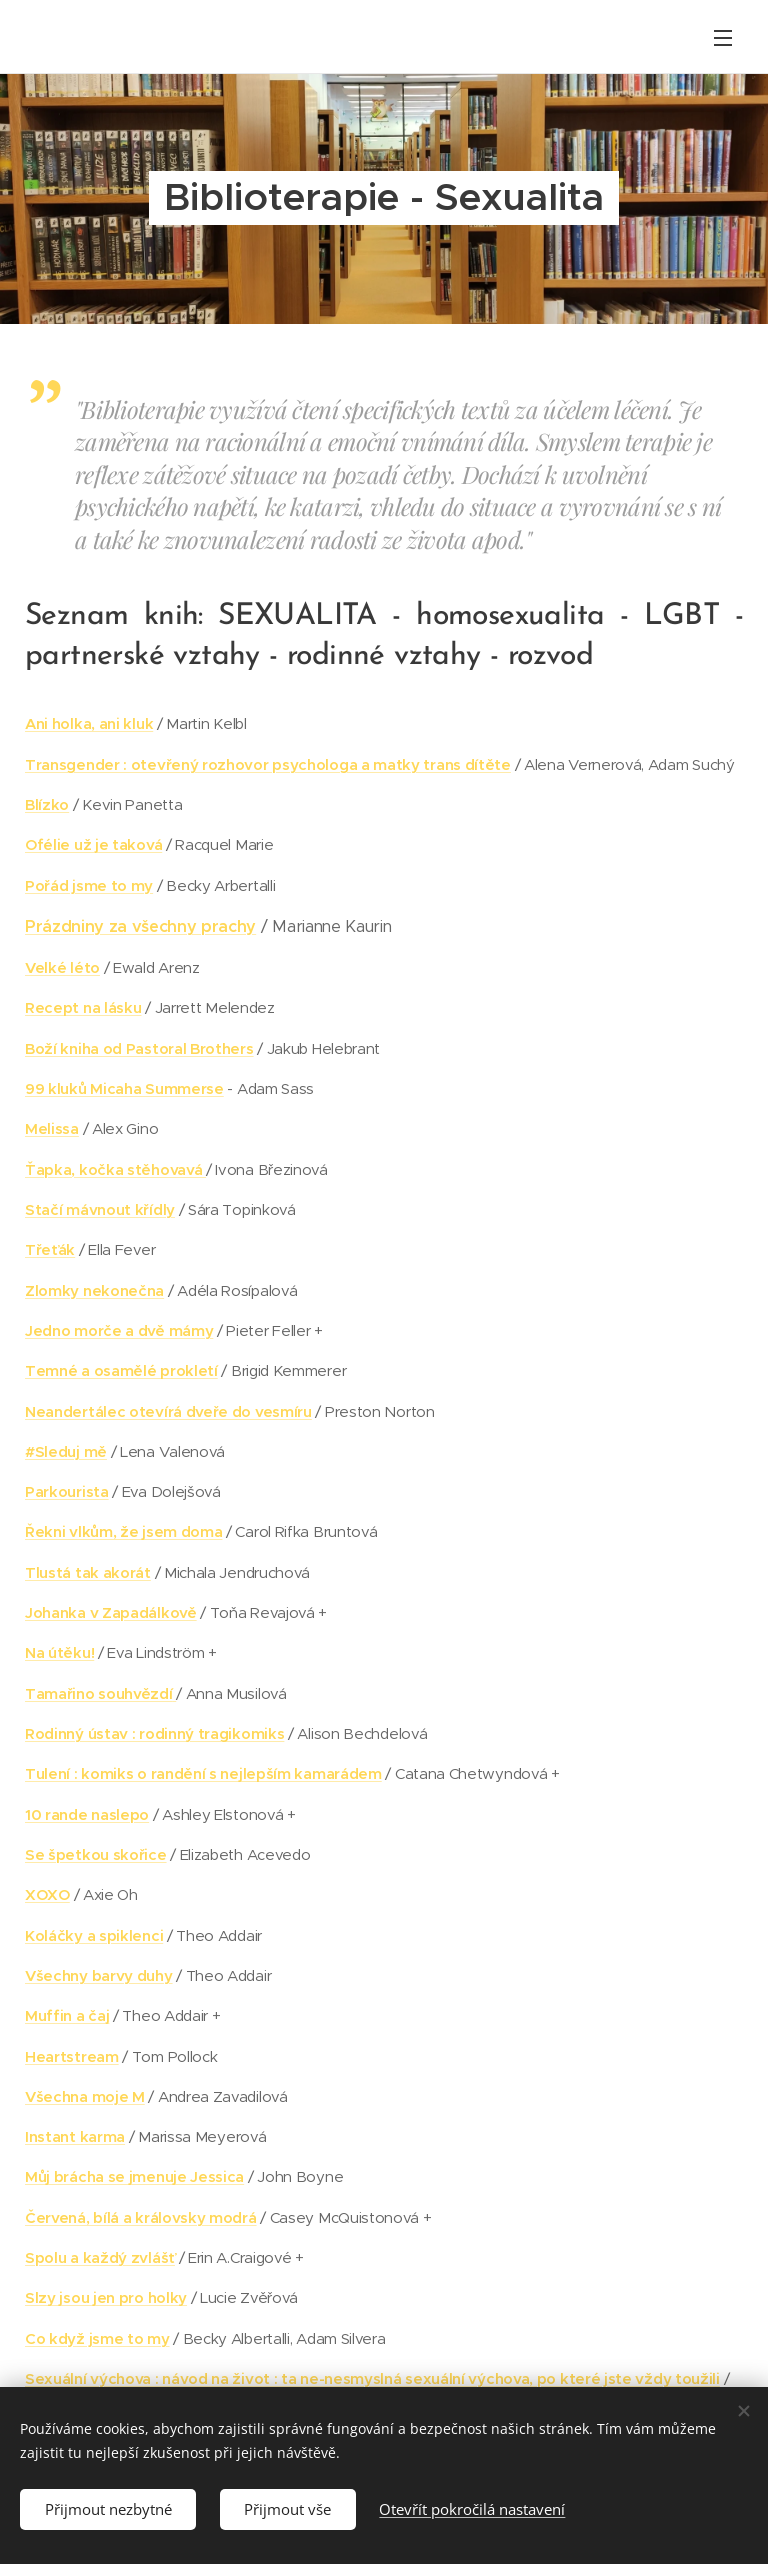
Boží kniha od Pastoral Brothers (139, 1048)
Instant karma (75, 2136)
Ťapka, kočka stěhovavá (115, 1169)
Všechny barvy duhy (99, 1975)
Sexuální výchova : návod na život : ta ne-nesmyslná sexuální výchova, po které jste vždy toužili (372, 2378)
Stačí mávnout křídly (100, 1209)
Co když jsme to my (97, 2338)
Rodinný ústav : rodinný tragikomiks (154, 1733)
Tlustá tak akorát (88, 1572)
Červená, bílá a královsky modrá (141, 2217)
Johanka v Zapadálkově (111, 1612)
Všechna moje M (85, 2096)
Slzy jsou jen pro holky (106, 2297)
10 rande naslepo (87, 1814)
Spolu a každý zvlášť (100, 2257)
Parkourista (67, 1491)
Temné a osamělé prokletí (121, 1370)
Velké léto (62, 967)
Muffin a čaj (67, 2015)
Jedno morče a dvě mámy (119, 1330)
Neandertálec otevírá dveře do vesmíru (168, 1411)
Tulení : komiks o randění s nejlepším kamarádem (203, 1773)
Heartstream (72, 2056)
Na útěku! (59, 1652)
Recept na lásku (83, 1007)
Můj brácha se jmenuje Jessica (134, 2176)
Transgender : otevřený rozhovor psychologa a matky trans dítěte (268, 764)
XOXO (47, 1894)
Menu (723, 38)
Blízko (47, 804)
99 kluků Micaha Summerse (124, 1088)
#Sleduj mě (66, 1451)
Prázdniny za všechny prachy (140, 926)
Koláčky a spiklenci (94, 1935)
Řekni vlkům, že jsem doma (123, 1531)
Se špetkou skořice (96, 1854)
